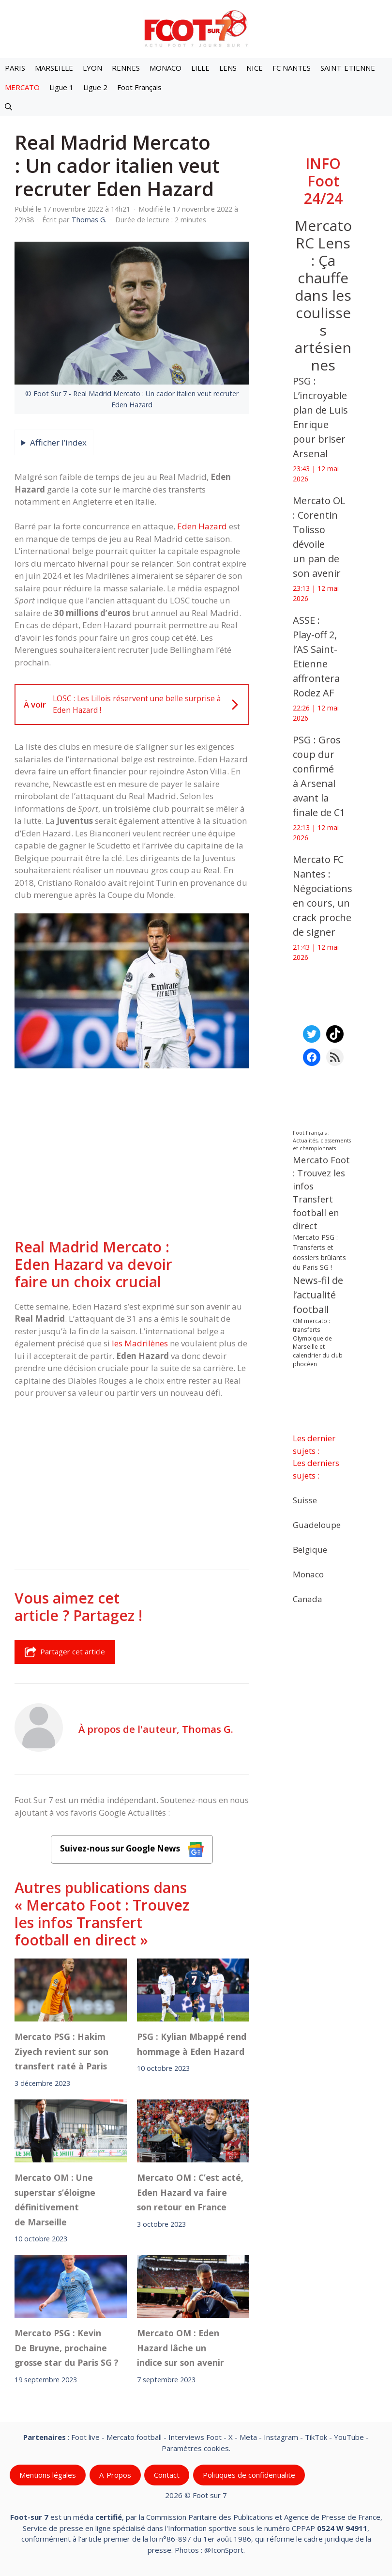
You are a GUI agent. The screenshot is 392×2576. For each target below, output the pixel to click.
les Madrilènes (140, 1343)
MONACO (165, 68)
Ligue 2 (95, 87)
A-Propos (115, 2475)
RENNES (126, 68)
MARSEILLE (54, 68)
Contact (167, 2475)
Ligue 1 (61, 87)
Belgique (310, 1549)
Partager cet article (65, 1652)
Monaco (308, 1574)
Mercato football (134, 2437)
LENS (228, 68)
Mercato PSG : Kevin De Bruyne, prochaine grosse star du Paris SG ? (67, 2347)
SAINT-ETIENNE (347, 68)
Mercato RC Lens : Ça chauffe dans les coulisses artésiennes (323, 295)
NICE (254, 68)
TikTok (316, 2437)
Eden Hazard (202, 526)
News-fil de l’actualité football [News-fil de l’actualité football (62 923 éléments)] (318, 1295)
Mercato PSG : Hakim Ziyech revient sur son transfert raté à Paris (61, 2051)
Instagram (281, 2437)
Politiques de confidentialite (249, 2475)
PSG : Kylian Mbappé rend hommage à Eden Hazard (191, 2044)
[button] (8, 106)
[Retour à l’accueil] (196, 28)
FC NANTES (291, 68)
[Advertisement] (132, 1155)
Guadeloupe (317, 1524)
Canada (307, 1598)
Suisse (305, 1500)
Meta (248, 2437)
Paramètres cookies (195, 2448)
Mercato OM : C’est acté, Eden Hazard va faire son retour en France (190, 2192)
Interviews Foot (195, 2437)
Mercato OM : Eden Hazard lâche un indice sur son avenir (180, 2347)
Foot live (85, 2437)
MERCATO (22, 87)
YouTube (349, 2437)
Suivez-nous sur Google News (132, 1849)
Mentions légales (47, 2475)
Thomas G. (207, 1729)
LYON (92, 68)
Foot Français (139, 87)
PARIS (15, 68)
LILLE (200, 68)
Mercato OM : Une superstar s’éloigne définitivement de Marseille (55, 2199)
